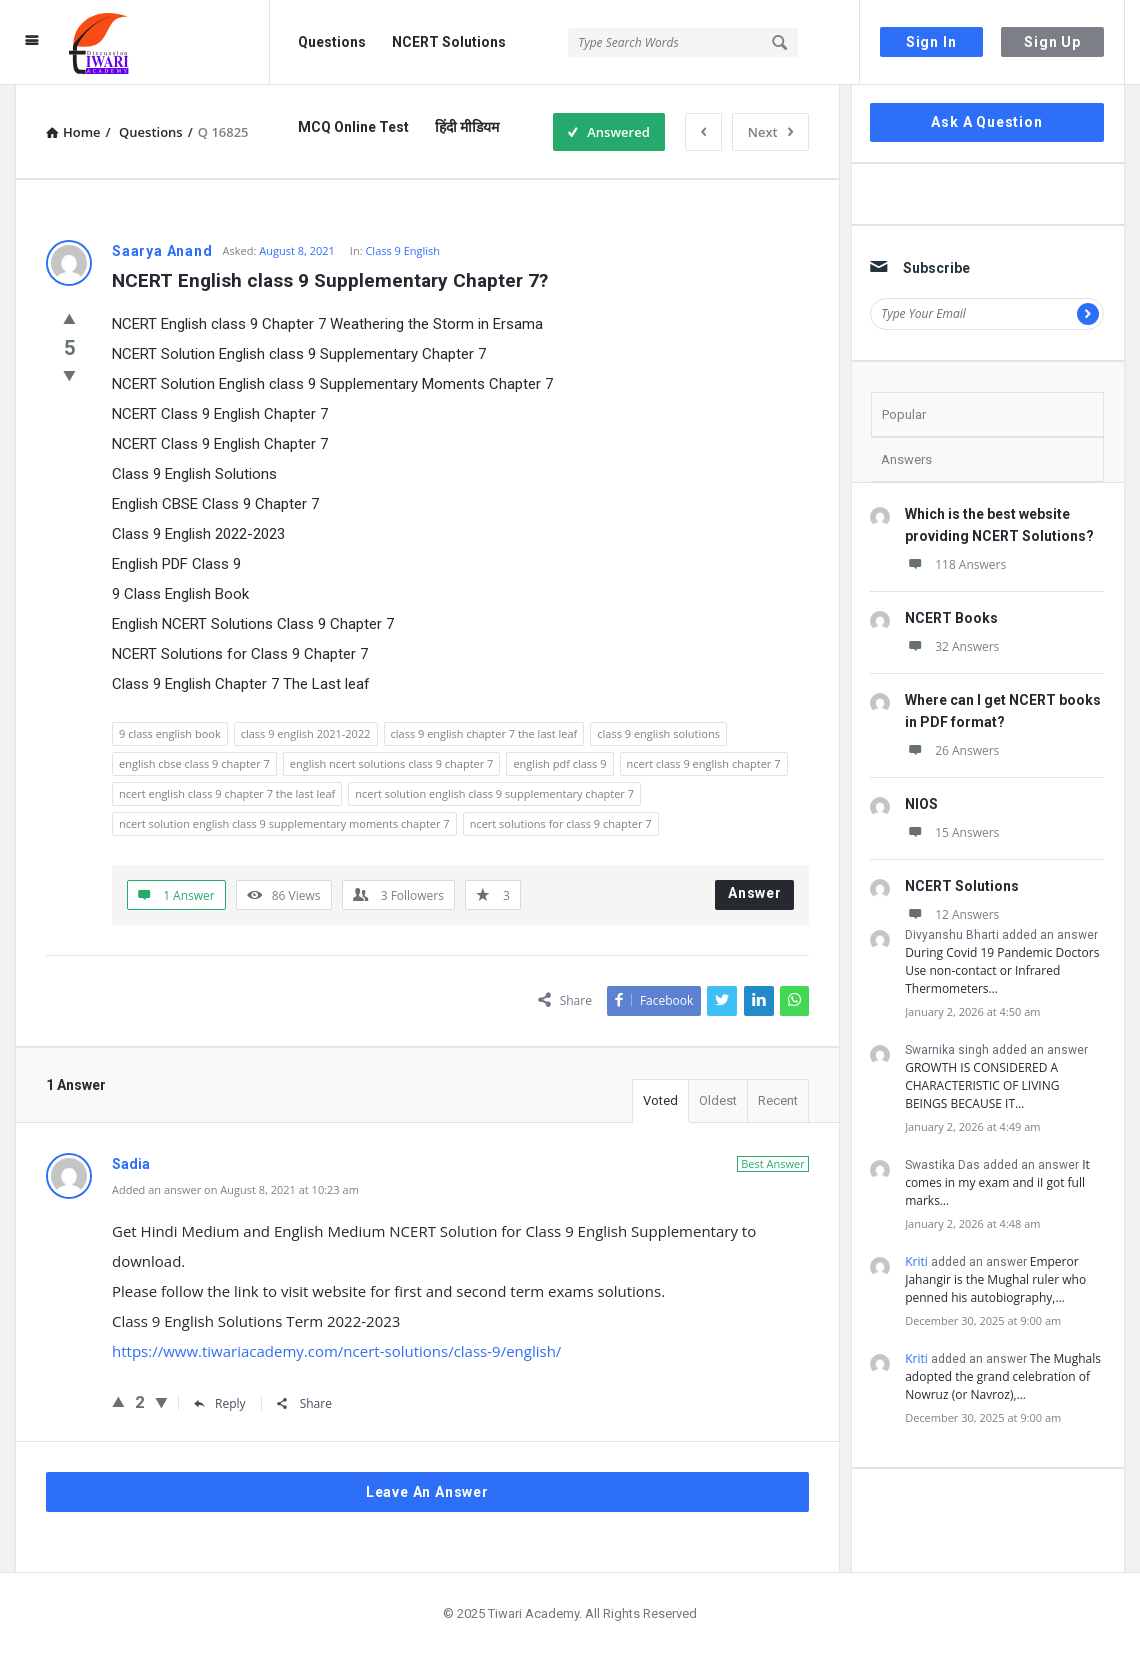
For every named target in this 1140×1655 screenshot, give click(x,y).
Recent (778, 1100)
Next (770, 132)
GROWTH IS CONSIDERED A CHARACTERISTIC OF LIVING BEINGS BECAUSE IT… (982, 1085)
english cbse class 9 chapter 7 (194, 763)
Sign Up (1052, 42)
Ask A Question (986, 122)
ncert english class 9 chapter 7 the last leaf (227, 793)
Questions (332, 42)
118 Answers (955, 564)
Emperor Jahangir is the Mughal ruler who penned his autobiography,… (995, 1279)
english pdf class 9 (559, 763)
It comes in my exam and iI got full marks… (997, 1182)
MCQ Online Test (353, 127)
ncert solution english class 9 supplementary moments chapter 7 (284, 823)
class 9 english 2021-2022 (306, 733)
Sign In (931, 42)
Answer (755, 893)
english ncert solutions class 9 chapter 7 (392, 763)
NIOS (921, 804)
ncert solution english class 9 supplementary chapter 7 (494, 793)
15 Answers (952, 832)
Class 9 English (402, 250)
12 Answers (952, 914)
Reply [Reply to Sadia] (220, 1403)
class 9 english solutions (658, 733)
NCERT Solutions (449, 42)
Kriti (916, 1261)
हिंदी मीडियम (467, 127)
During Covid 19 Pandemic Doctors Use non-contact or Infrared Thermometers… (1002, 970)
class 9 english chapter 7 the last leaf (484, 733)
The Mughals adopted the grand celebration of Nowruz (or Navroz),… (1003, 1376)
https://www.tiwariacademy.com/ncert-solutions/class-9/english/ (336, 1351)
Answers (906, 459)
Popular (904, 414)
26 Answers (952, 750)
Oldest (718, 1100)
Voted (660, 1100)
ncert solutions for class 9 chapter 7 (561, 823)
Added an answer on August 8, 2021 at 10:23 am (235, 1189)
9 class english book (170, 733)
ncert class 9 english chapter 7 (704, 763)
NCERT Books (951, 618)
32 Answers (952, 646)
